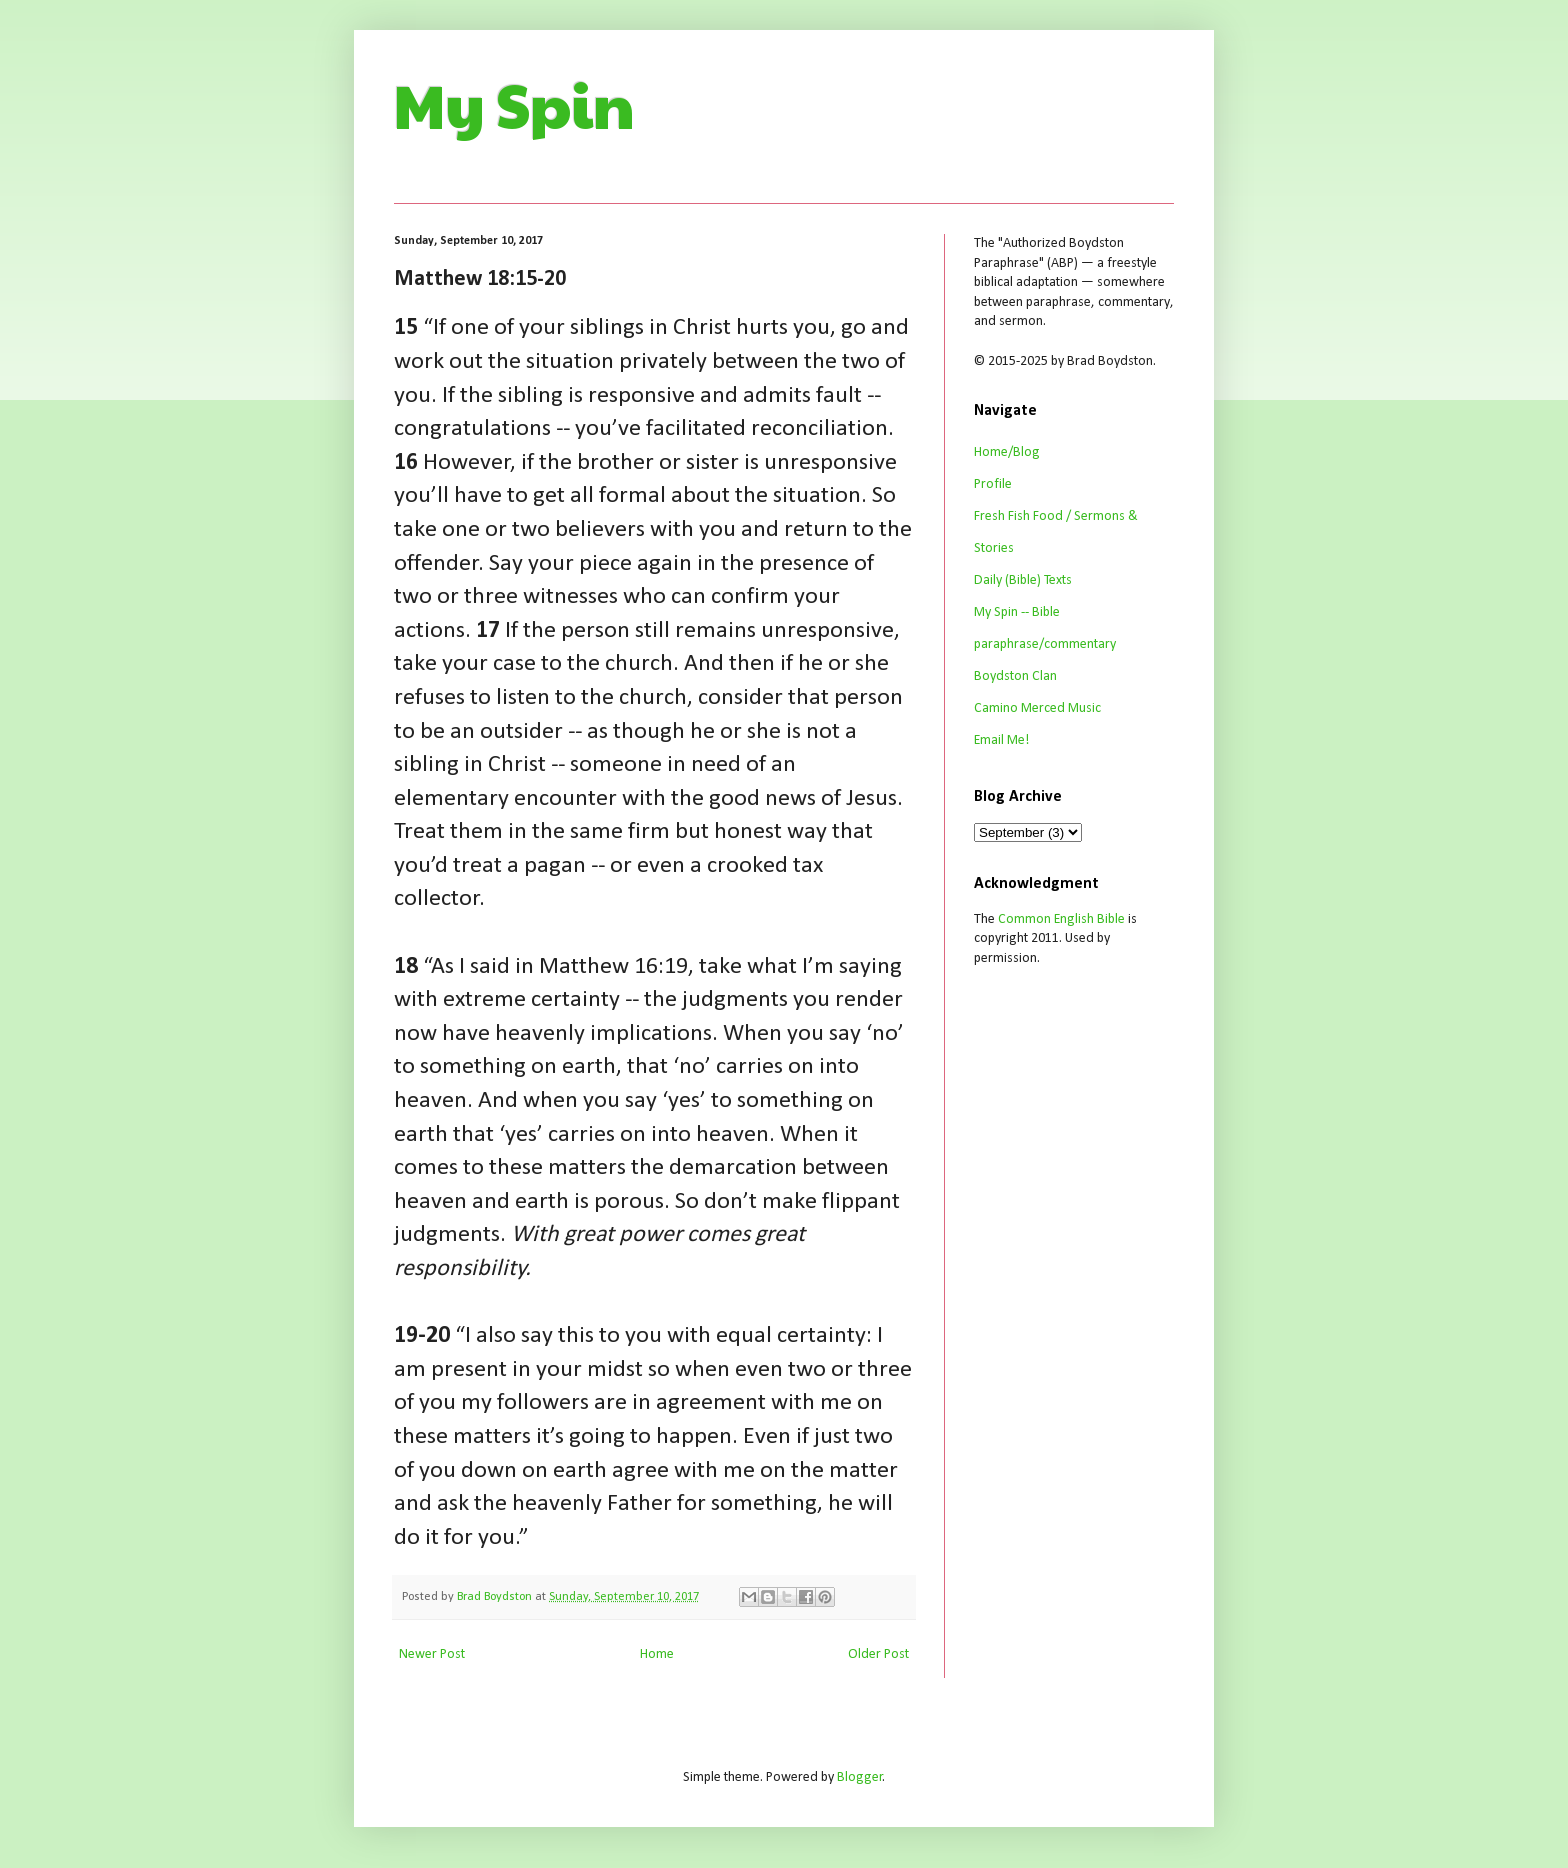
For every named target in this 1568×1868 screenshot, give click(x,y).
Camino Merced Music (1037, 708)
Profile (993, 484)
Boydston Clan (1015, 676)
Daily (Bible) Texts (1023, 580)
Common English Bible (1061, 919)
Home (657, 1654)
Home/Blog (1007, 452)
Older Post (878, 1654)
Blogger (860, 1777)
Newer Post (432, 1654)
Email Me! (1001, 740)
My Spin (514, 104)
